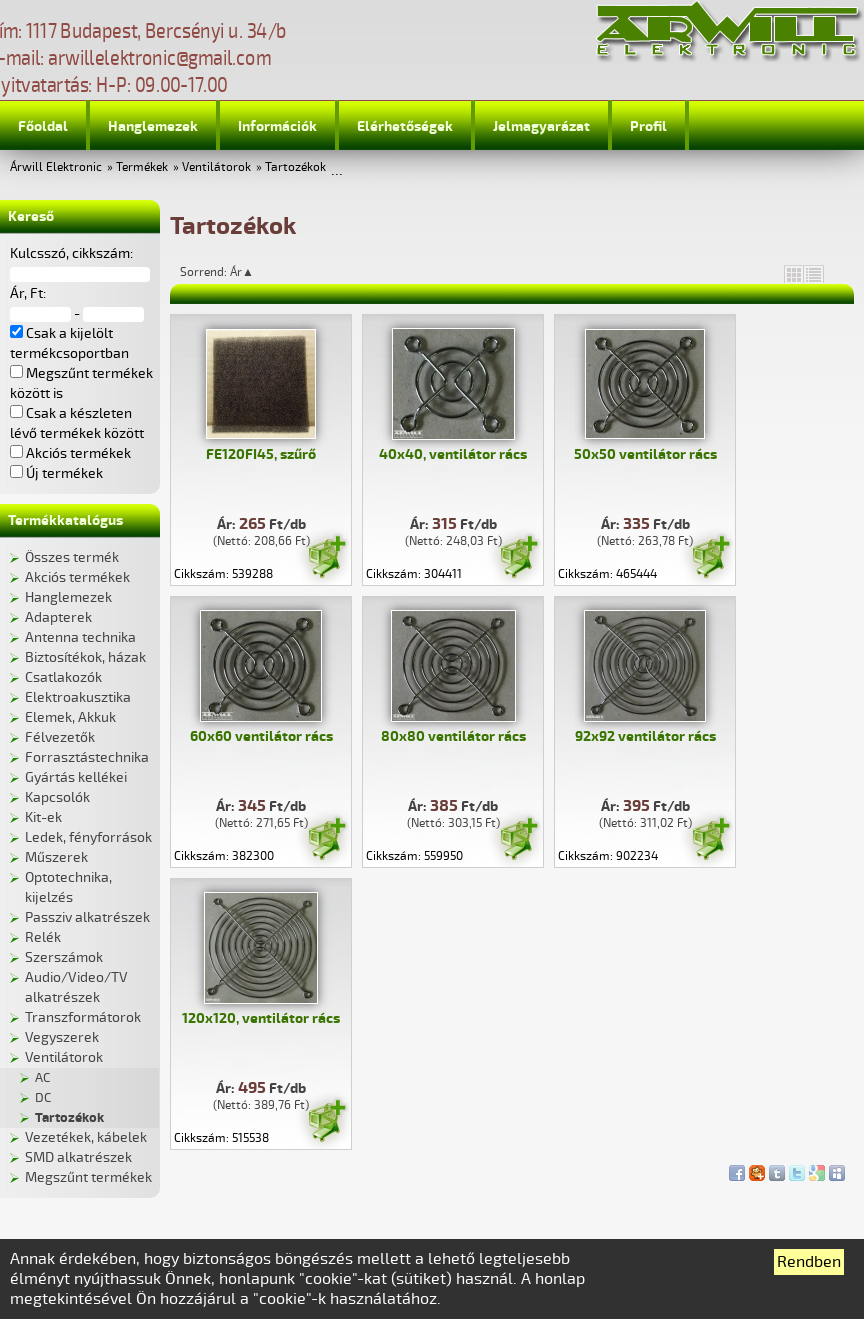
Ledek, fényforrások (88, 837)
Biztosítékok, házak (85, 657)
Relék (43, 937)
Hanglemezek (153, 126)
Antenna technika (80, 637)
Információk (277, 126)
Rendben (809, 1262)
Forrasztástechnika (87, 757)
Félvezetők (60, 737)
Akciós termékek (77, 577)
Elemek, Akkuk (70, 717)
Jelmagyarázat (541, 126)
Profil (648, 126)
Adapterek (58, 617)
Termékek (142, 167)
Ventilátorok (216, 167)
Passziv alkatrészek (87, 917)
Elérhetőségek (405, 126)
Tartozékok (295, 167)
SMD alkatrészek (78, 1157)
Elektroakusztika (78, 697)
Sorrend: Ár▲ (230, 272)
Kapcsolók (57, 797)
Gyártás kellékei (76, 777)
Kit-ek (43, 817)
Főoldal (43, 126)
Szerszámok (64, 957)
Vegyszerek (62, 1037)
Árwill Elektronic (56, 167)
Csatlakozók (63, 677)
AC (42, 1078)
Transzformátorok (83, 1017)
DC (43, 1098)
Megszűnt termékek (88, 1177)
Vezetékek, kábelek (86, 1137)
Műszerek (56, 857)
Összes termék (72, 557)
